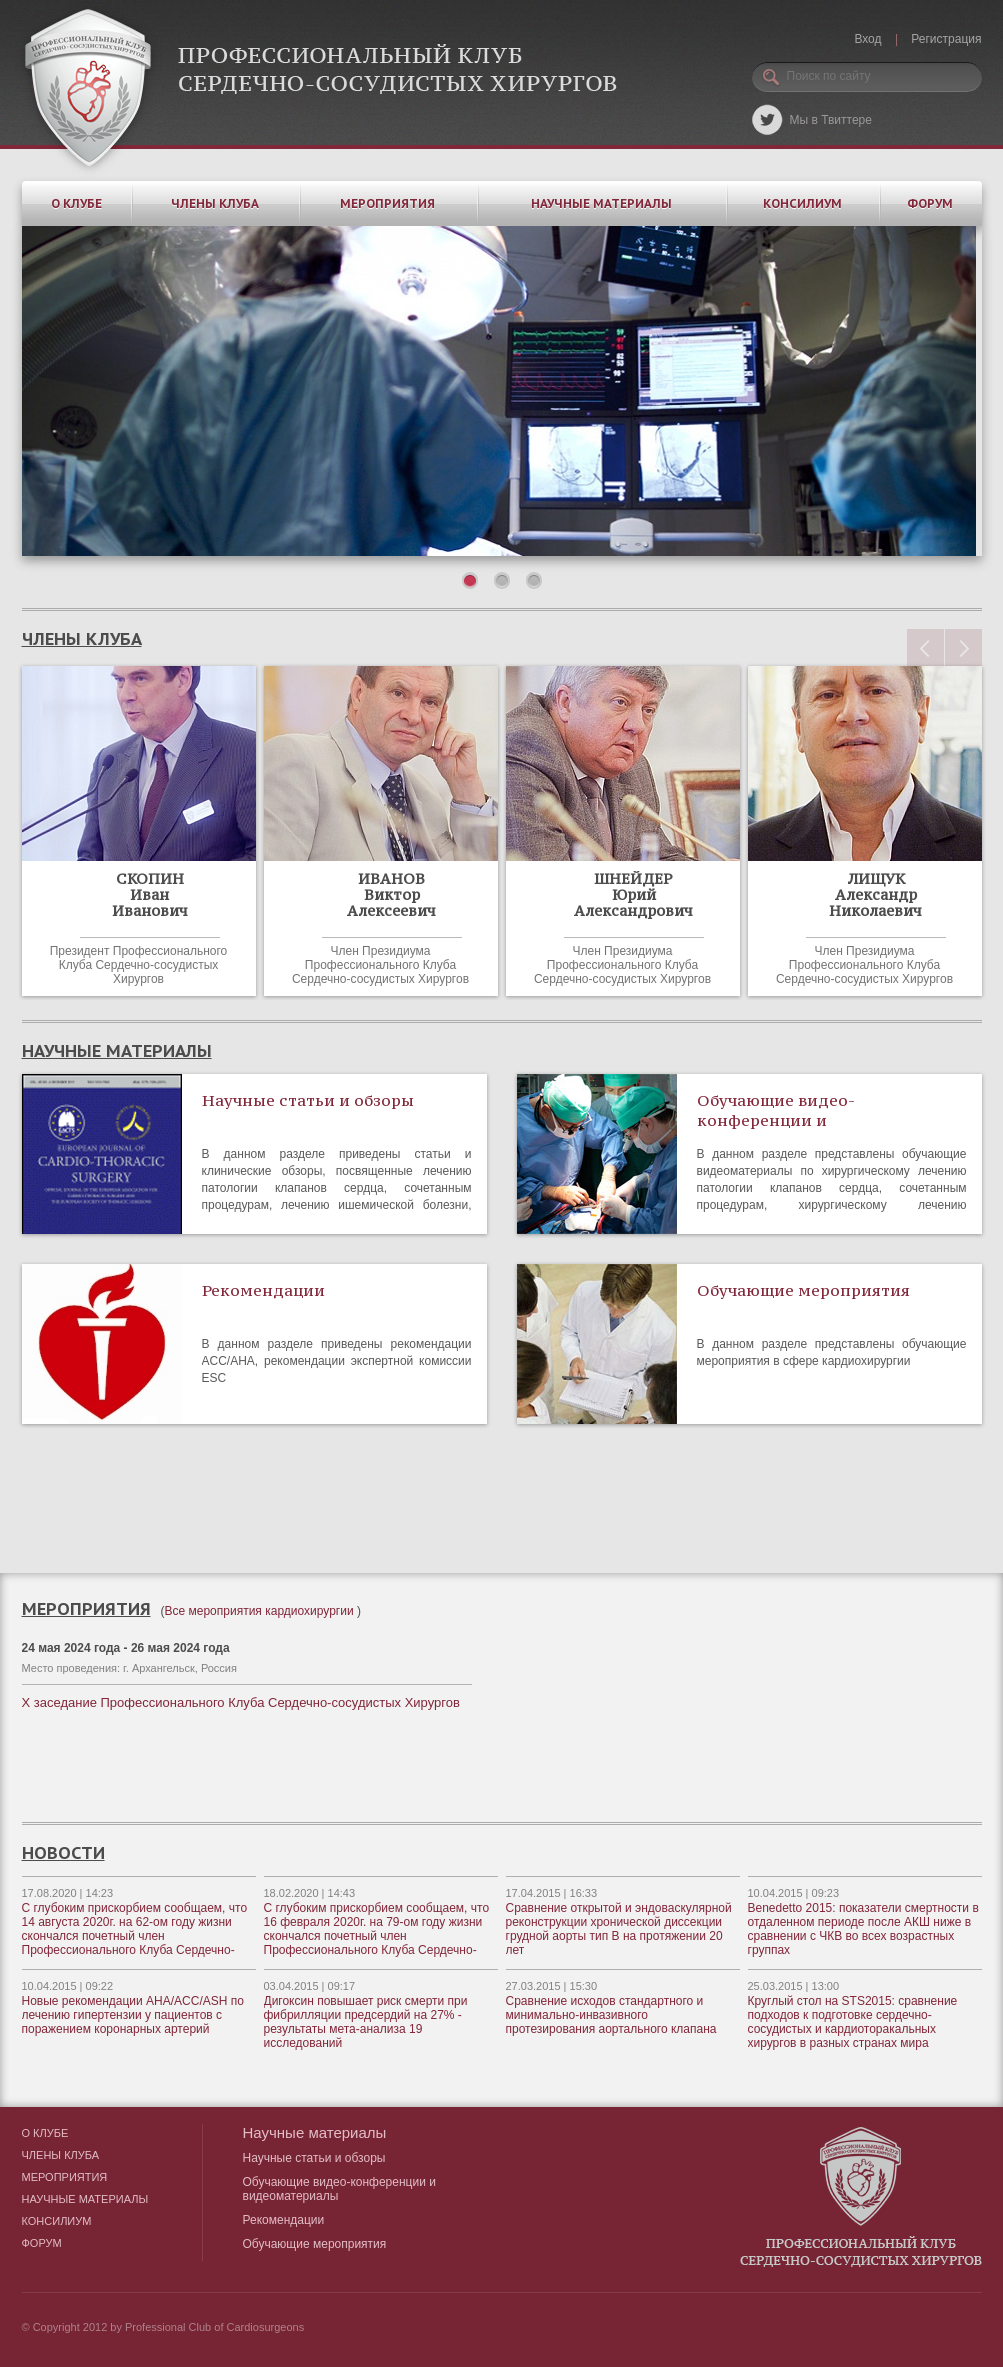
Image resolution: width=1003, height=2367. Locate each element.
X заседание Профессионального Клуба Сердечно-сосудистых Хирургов (241, 1702)
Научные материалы (601, 203)
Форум (930, 203)
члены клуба (82, 639)
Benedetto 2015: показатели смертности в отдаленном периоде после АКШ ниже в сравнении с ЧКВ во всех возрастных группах (863, 1929)
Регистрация (946, 39)
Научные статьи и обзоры (308, 1100)
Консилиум (802, 203)
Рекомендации (263, 1290)
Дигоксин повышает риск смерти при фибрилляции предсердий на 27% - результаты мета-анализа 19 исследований (366, 2022)
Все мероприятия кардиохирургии (259, 1611)
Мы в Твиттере (831, 120)
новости (63, 1853)
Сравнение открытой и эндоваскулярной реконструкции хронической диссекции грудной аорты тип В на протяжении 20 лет (619, 1929)
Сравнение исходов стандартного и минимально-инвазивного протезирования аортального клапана (611, 2015)
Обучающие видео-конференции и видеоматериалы (776, 1120)
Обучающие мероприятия (803, 1290)
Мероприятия (387, 203)
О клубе (76, 203)
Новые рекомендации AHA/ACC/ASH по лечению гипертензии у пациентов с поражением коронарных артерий (133, 2015)
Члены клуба (215, 203)
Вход (867, 39)
